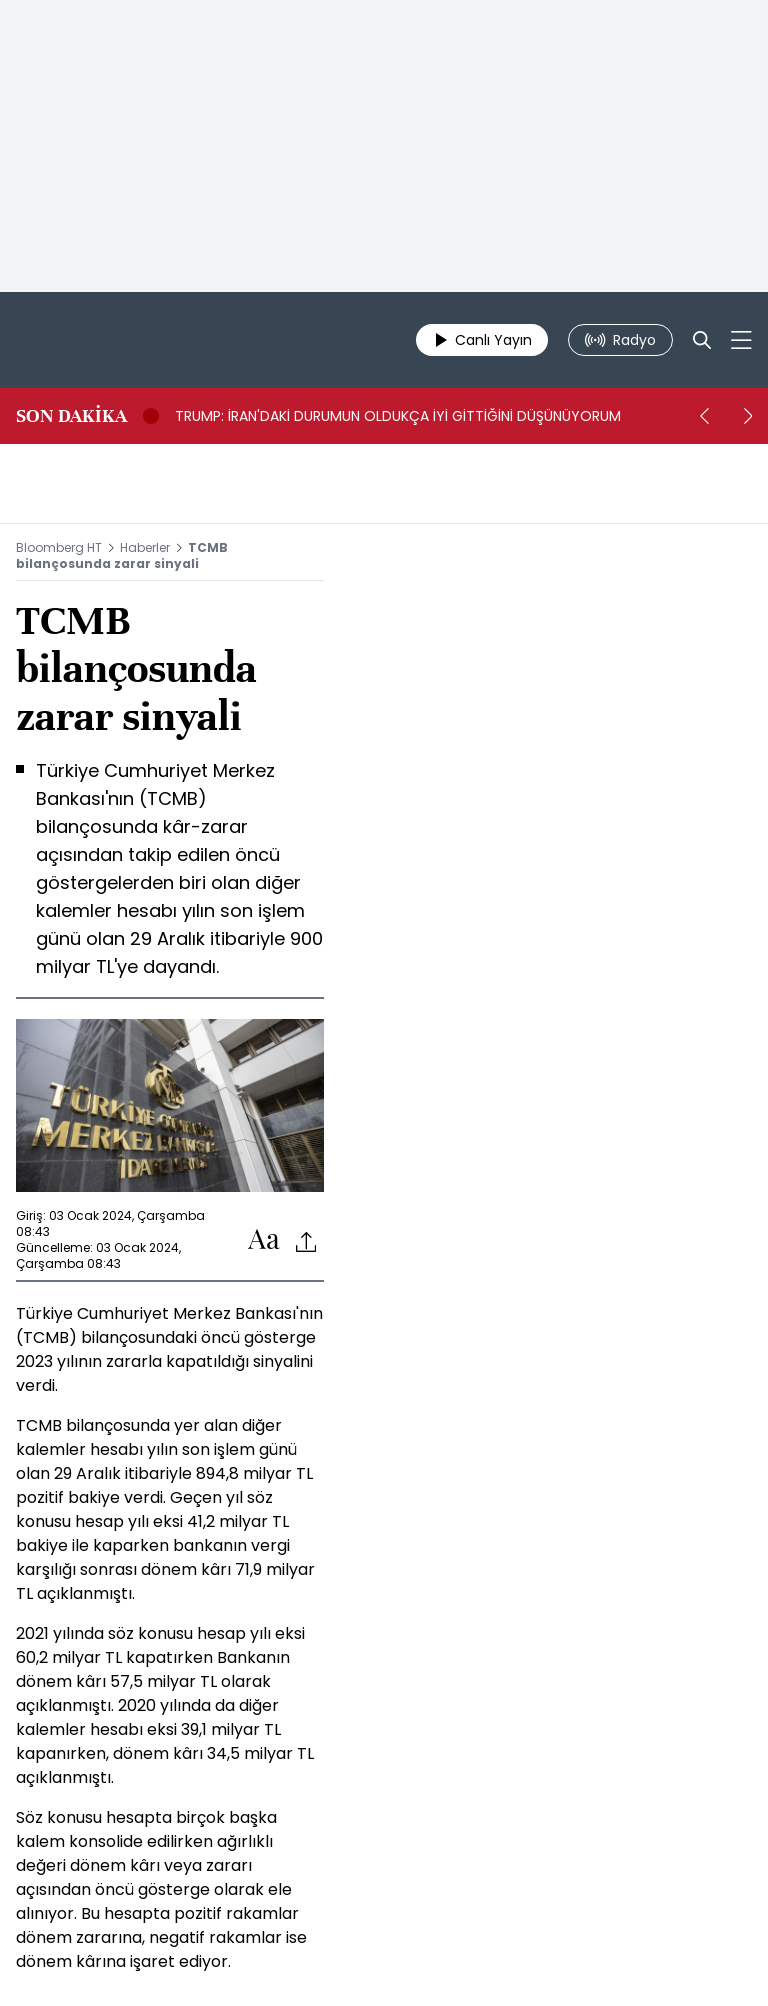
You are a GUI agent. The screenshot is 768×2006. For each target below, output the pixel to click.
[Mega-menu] (741, 340)
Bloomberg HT (59, 547)
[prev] (704, 416)
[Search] (702, 340)
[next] (748, 416)
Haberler (145, 547)
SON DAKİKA (71, 416)
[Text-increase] (264, 1240)
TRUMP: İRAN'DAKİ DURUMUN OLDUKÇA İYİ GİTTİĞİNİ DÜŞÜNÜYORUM (398, 416)
